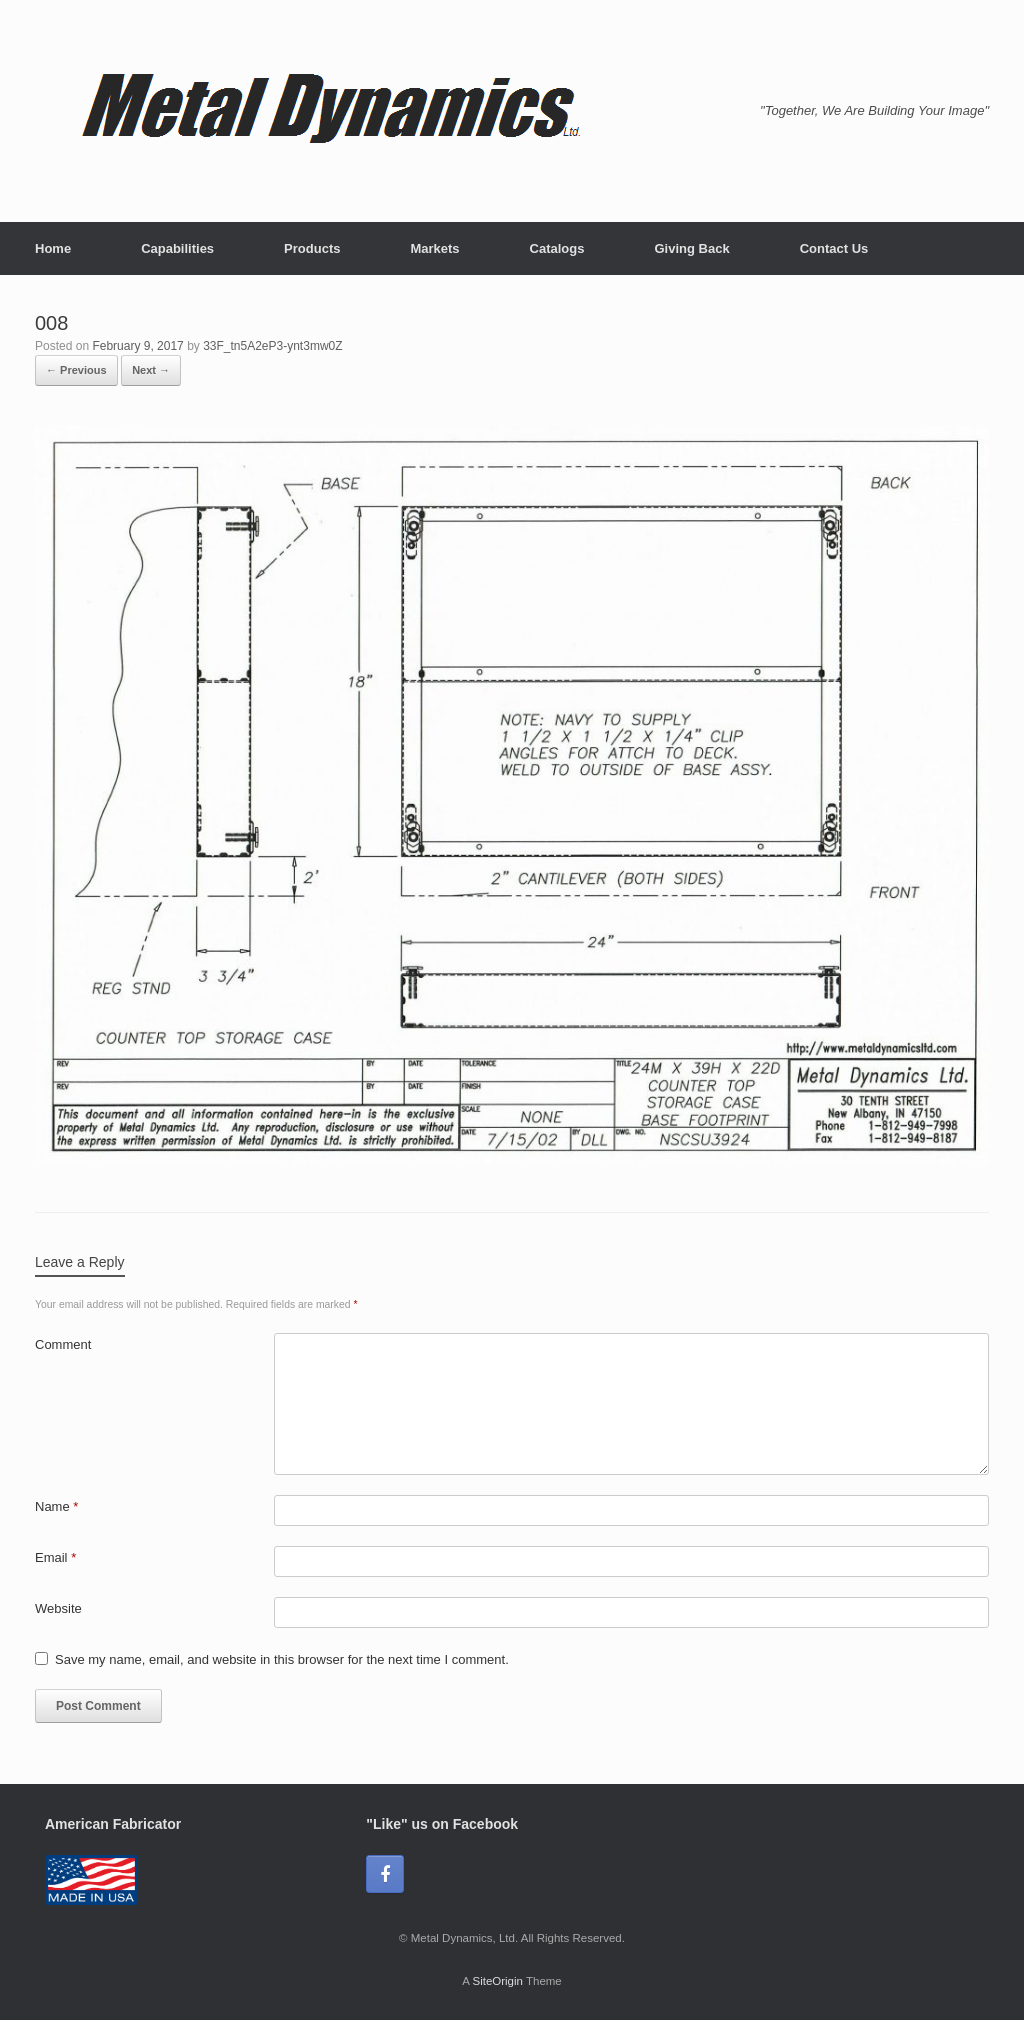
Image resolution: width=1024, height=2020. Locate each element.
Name (56, 1506)
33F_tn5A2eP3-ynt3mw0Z (272, 346)
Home (53, 248)
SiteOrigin (497, 1981)
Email (55, 1557)
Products (312, 248)
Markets (434, 248)
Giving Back (691, 248)
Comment (63, 1344)
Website (58, 1608)
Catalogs (557, 248)
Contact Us (834, 248)
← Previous (76, 370)
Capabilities (177, 248)
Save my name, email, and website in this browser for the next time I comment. (282, 1659)
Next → (151, 370)
